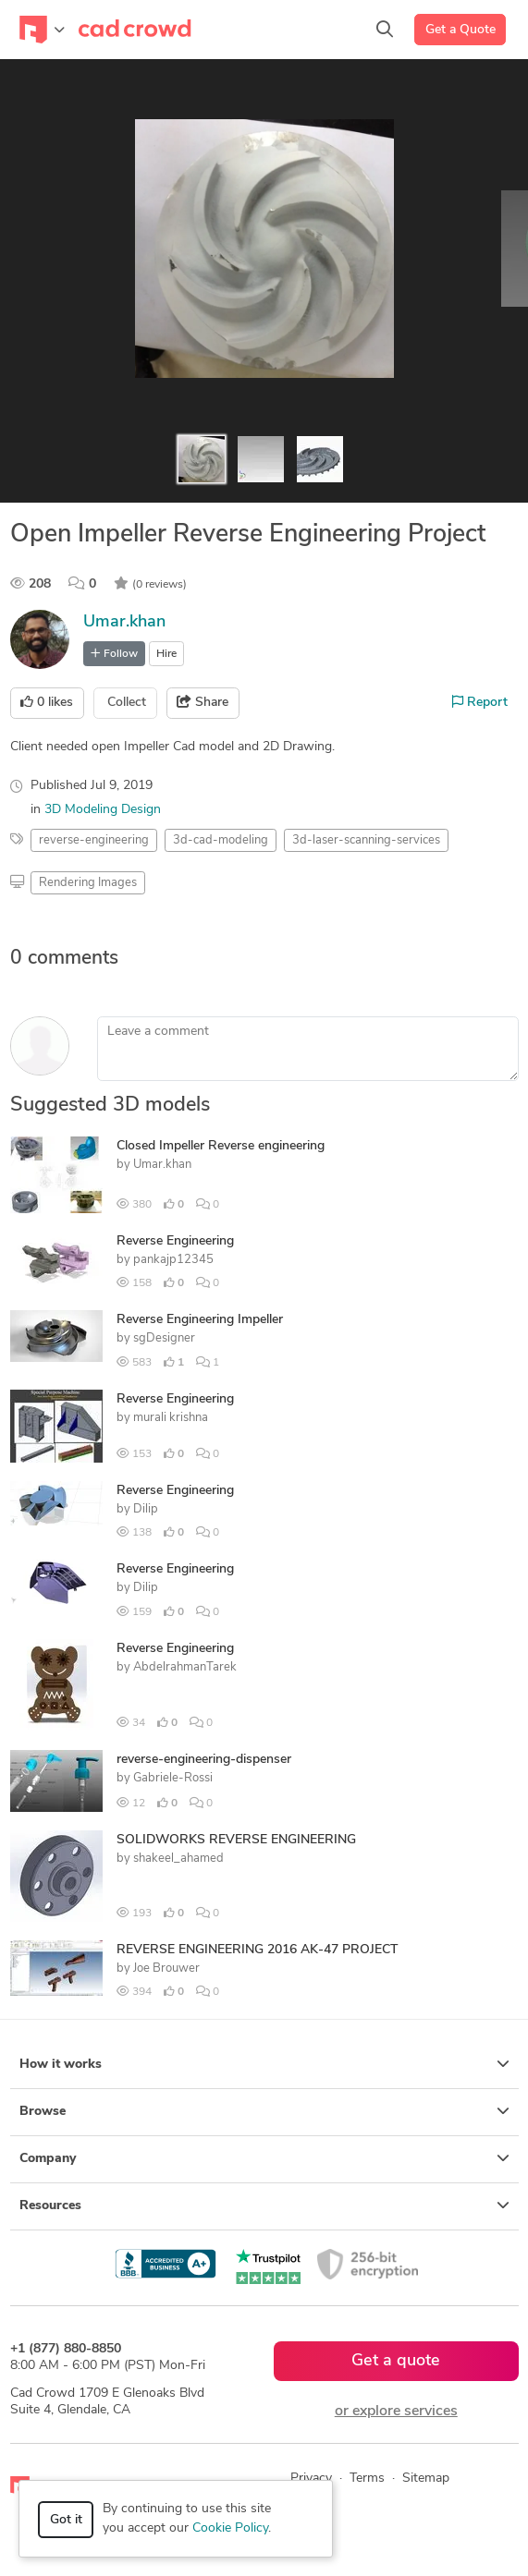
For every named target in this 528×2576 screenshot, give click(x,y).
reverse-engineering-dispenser (204, 1760)
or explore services (396, 2411)
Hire (166, 654)
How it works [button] (264, 2064)
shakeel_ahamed (178, 1859)
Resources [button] (264, 2205)
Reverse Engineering (175, 1241)
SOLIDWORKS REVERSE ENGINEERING (236, 1840)
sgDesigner (164, 1338)
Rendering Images (88, 883)
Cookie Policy (230, 2528)
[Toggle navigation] (42, 29)
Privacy (311, 2478)
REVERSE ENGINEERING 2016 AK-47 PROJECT (257, 1950)
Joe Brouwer (166, 1968)
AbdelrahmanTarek (185, 1667)
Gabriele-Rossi (173, 1778)
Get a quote (395, 2361)
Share (202, 702)
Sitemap (425, 2478)
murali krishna (170, 1418)
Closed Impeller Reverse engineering (221, 1146)
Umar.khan (124, 622)
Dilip (145, 1509)
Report (480, 702)
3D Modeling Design (102, 810)
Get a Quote (460, 30)
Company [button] (264, 2158)
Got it (66, 2520)
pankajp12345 (173, 1260)
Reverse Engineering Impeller (200, 1320)
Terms (367, 2478)
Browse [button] (264, 2111)
